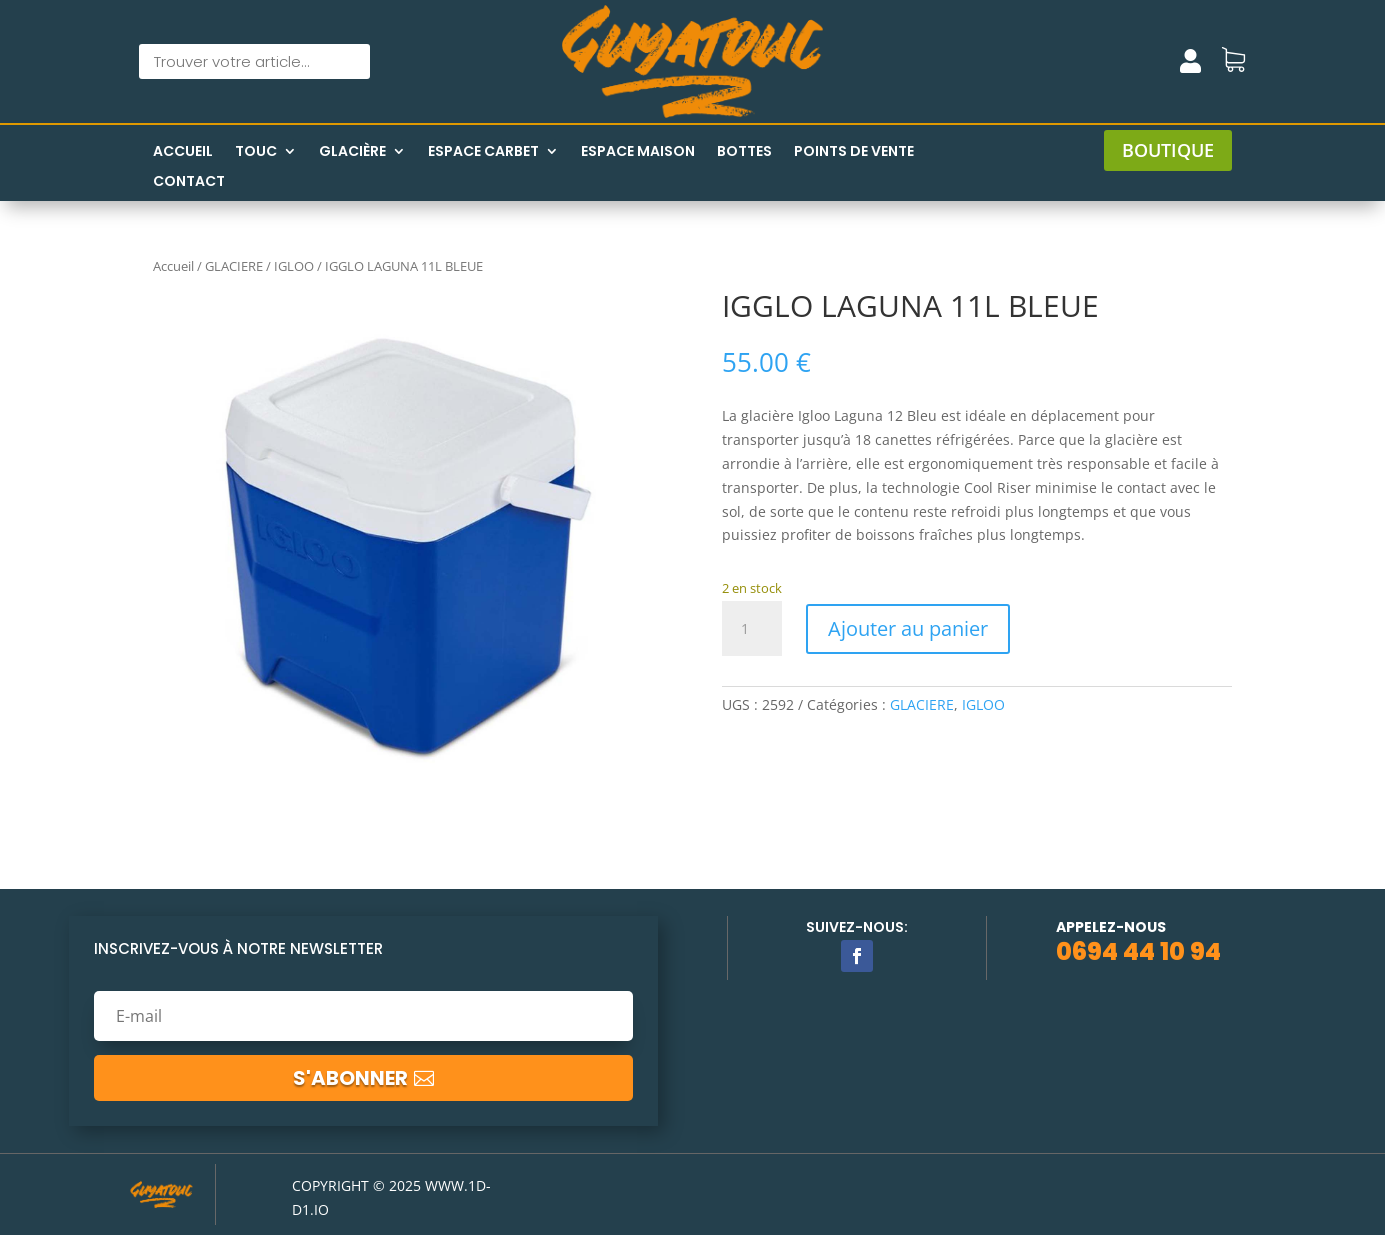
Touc (256, 152)
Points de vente (854, 152)
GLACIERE (234, 266)
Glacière (352, 152)
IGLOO (294, 266)
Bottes (744, 152)
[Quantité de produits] (752, 629)
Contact (189, 182)
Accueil (183, 152)
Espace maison (638, 152)
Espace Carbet (483, 152)
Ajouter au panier (908, 628)
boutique (1168, 150)
